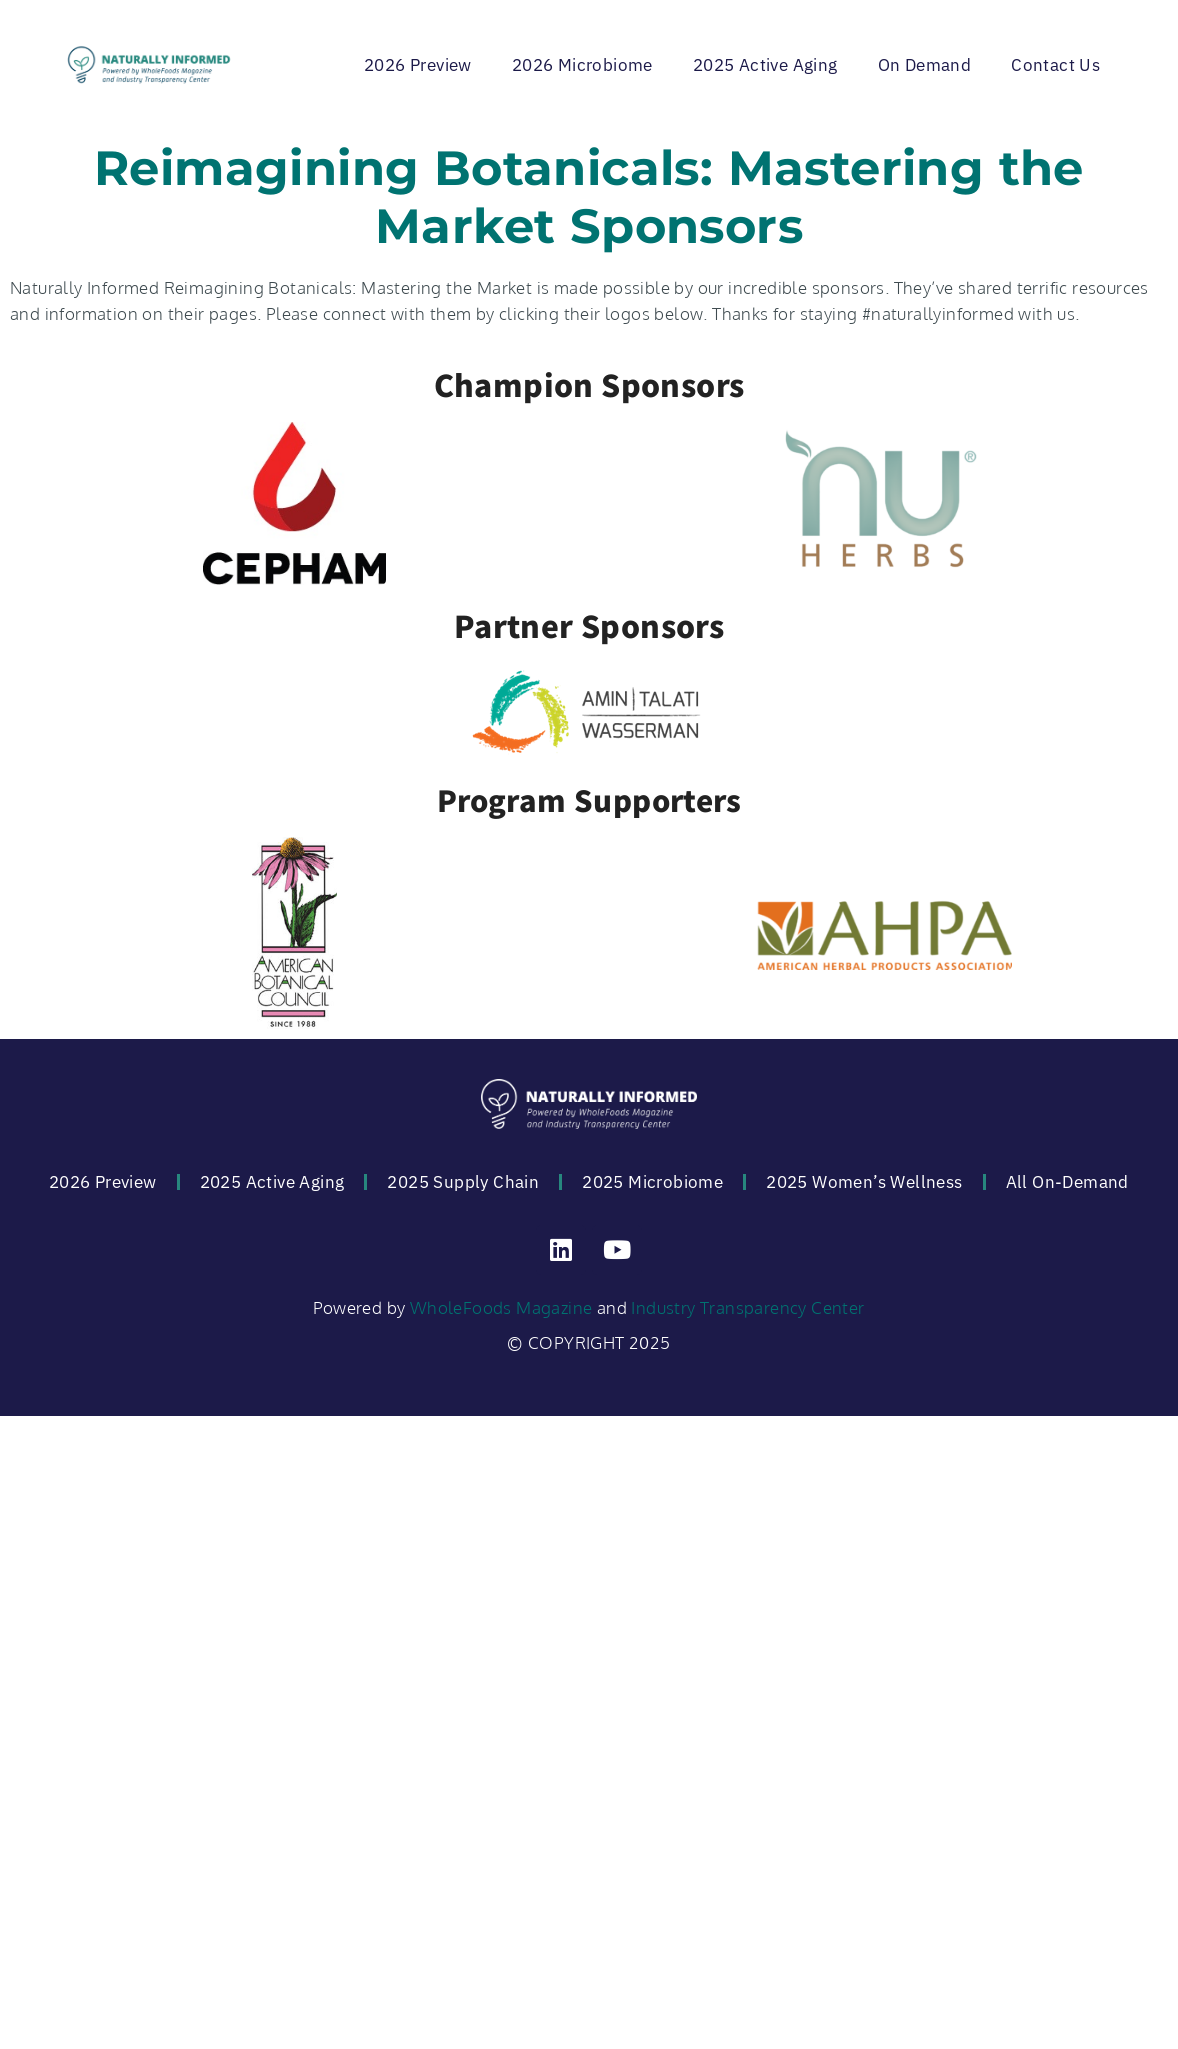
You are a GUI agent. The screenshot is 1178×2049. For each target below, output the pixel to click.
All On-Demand (1067, 1182)
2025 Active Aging (765, 65)
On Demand (925, 65)
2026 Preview (418, 65)
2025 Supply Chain (463, 1182)
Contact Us (1055, 65)
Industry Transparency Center (747, 1307)
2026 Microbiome (582, 65)
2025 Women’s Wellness (864, 1182)
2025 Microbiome (652, 1182)
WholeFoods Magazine (501, 1307)
